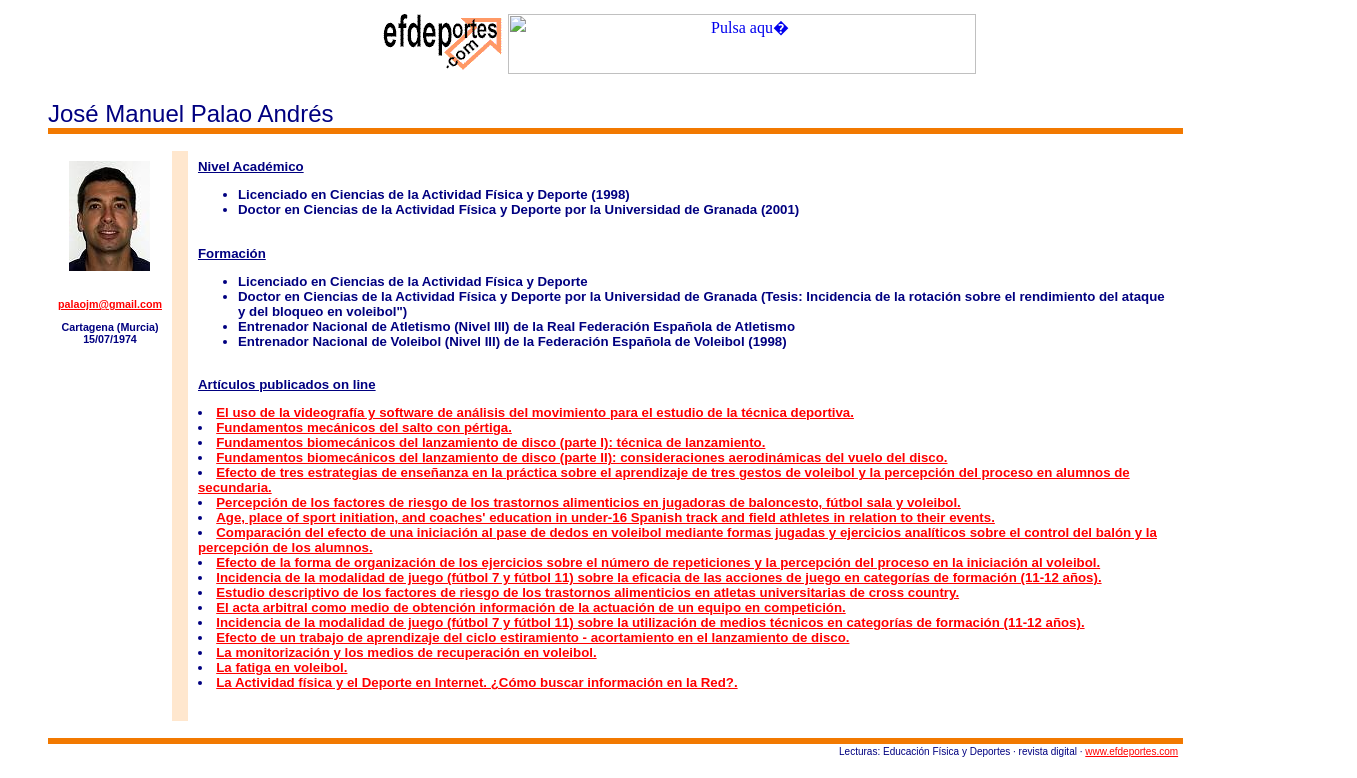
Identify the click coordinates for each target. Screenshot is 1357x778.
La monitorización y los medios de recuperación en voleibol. (406, 652)
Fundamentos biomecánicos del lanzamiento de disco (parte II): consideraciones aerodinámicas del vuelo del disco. (581, 457)
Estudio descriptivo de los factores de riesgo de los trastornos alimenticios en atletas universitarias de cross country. (587, 592)
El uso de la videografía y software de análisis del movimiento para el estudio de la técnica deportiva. (535, 412)
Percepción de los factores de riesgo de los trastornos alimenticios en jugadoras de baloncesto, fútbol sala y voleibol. (588, 502)
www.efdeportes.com (1131, 751)
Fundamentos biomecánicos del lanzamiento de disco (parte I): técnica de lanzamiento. (490, 442)
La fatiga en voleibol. (281, 667)
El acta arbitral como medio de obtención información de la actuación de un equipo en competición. (530, 607)
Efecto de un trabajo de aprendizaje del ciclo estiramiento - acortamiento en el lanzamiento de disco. (532, 637)
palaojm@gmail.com (110, 304)
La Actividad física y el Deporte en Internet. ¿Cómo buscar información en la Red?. (476, 682)
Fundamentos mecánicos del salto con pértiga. (364, 427)
